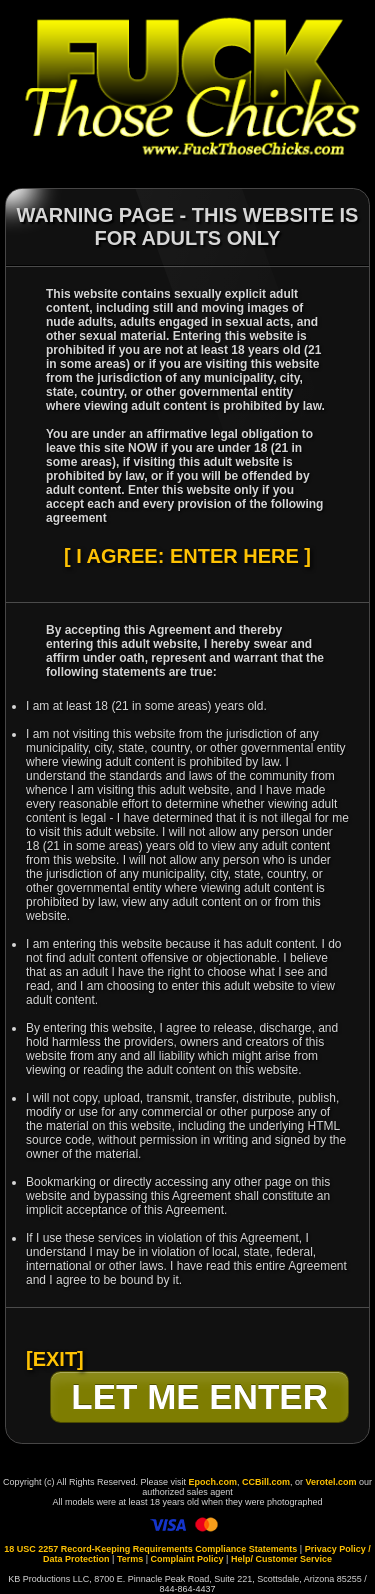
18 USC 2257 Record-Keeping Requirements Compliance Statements (150, 1549)
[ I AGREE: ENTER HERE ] (187, 556)
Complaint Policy (187, 1559)
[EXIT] (55, 1359)
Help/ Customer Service (281, 1559)
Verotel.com (331, 1482)
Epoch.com (212, 1482)
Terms (130, 1559)
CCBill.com (266, 1482)
